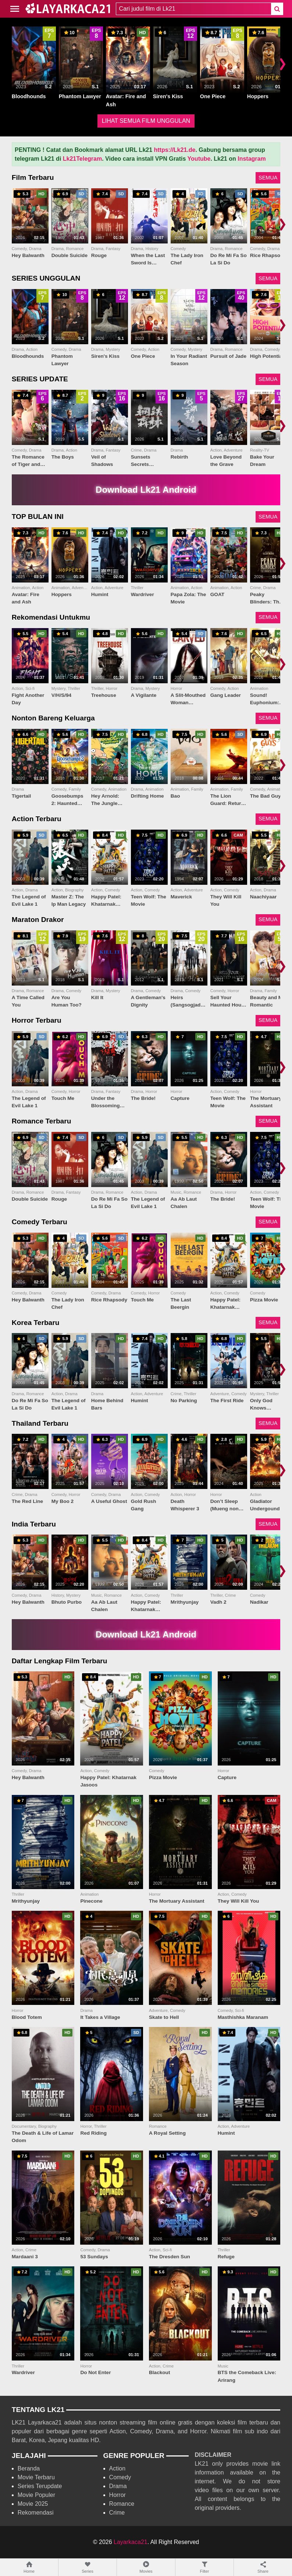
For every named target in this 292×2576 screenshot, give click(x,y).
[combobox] (193, 9)
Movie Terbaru (36, 2477)
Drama (118, 2486)
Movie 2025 (33, 2504)
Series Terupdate (40, 2486)
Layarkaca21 (130, 2542)
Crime (117, 2512)
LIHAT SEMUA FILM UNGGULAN (146, 121)
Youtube (199, 159)
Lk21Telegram (82, 159)
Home (29, 2567)
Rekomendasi (36, 2512)
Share (263, 2567)
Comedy (120, 2477)
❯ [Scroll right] (282, 63)
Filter (204, 2567)
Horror (117, 2495)
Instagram (252, 159)
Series (87, 2567)
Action (117, 2468)
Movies (146, 2567)
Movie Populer (36, 2495)
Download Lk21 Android (146, 490)
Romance (121, 2504)
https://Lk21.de (175, 150)
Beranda (29, 2468)
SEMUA (268, 178)
